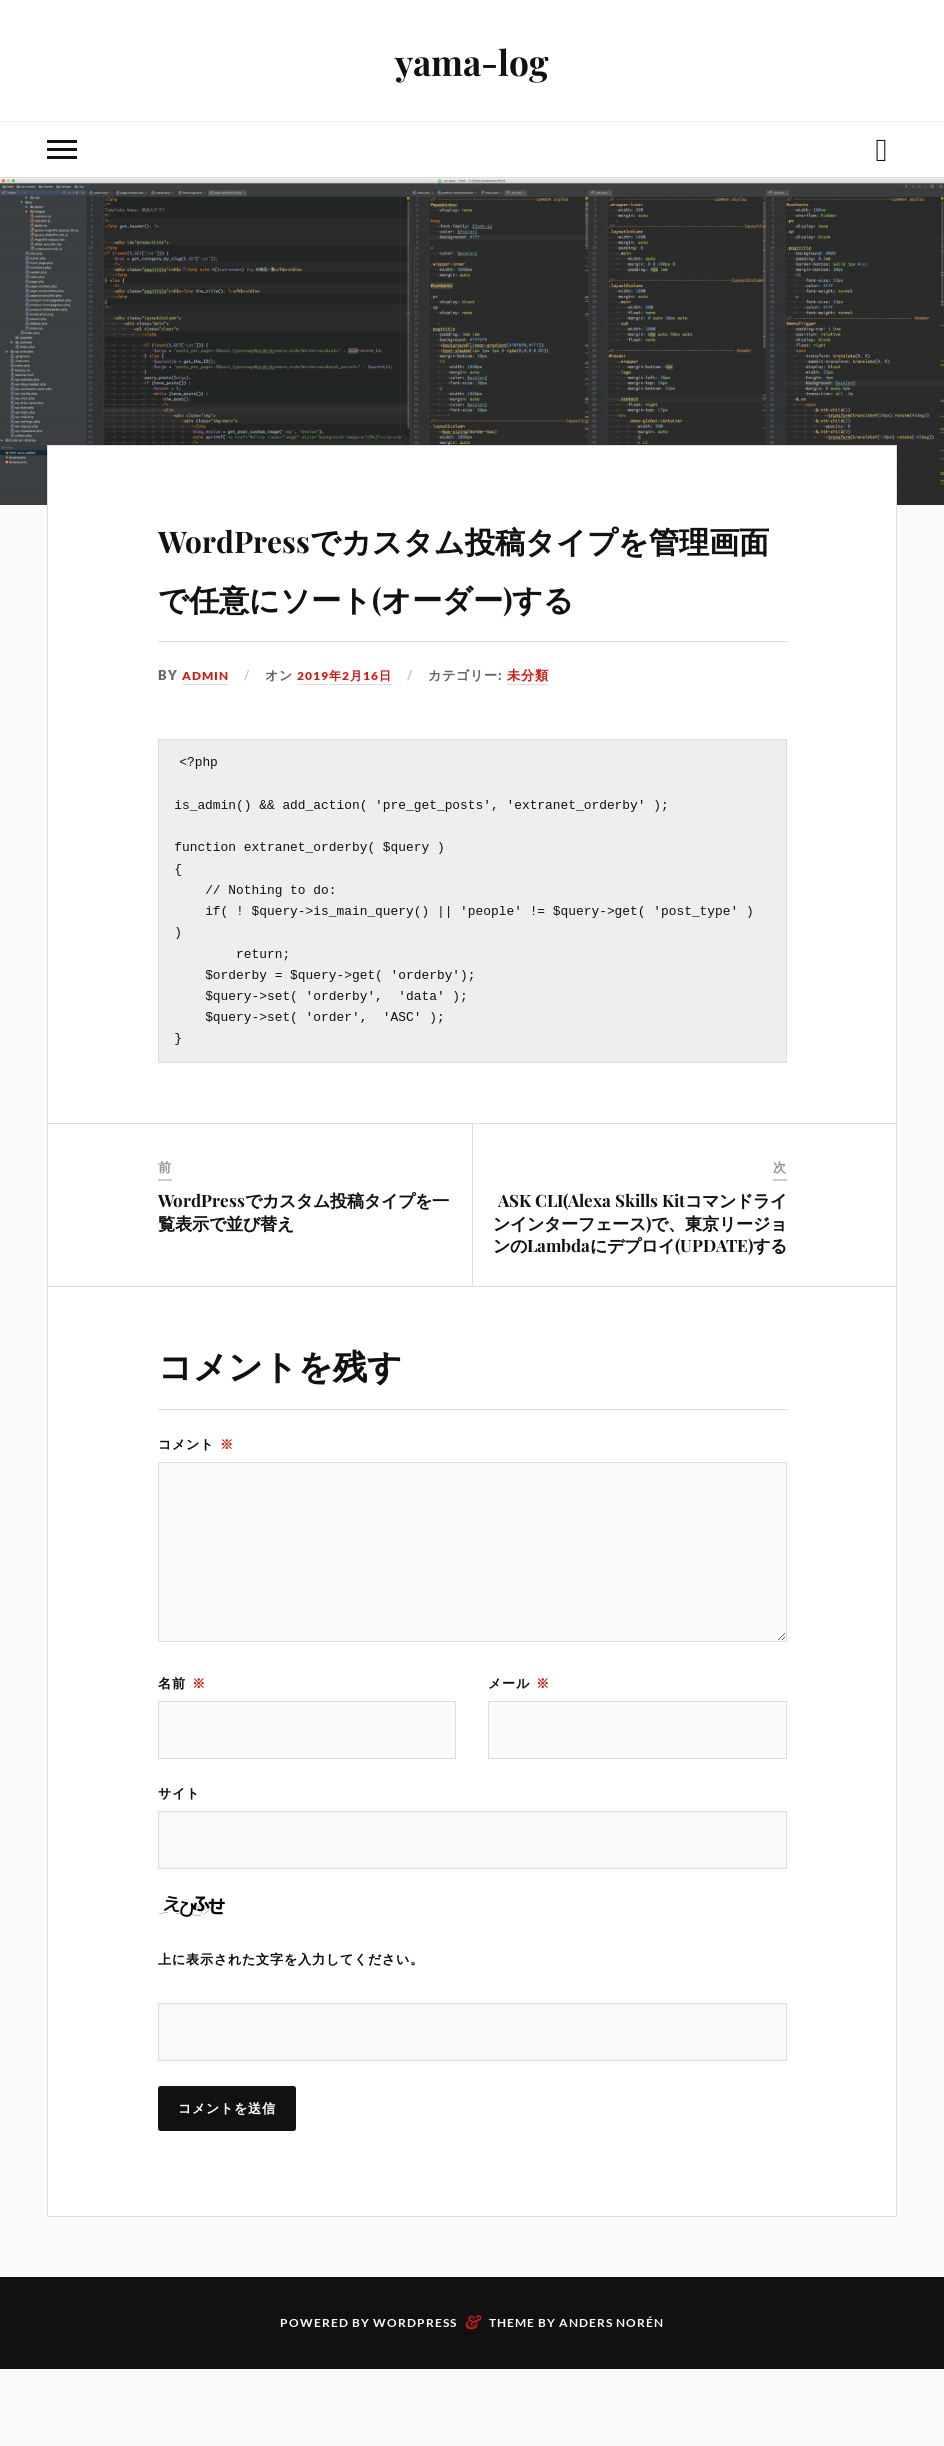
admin (207, 733)
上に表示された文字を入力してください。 (291, 2034)
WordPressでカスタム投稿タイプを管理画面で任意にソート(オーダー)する (470, 592)
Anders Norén (611, 2399)
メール (519, 1754)
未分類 (542, 733)
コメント (196, 1516)
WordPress (415, 2399)
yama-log (472, 60)
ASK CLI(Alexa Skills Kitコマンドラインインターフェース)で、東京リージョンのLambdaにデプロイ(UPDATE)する (640, 1294)
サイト (179, 1866)
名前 (182, 1754)
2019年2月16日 (353, 733)
